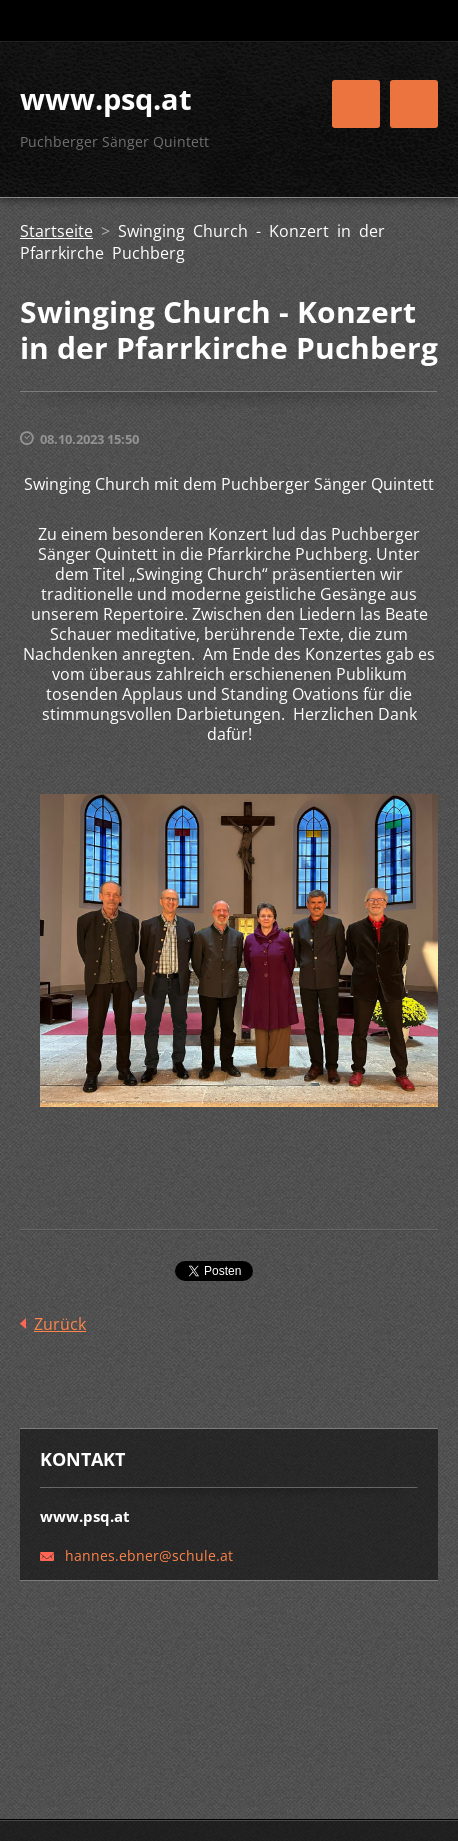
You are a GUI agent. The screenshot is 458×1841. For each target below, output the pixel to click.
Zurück (60, 1324)
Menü (414, 104)
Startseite (56, 231)
